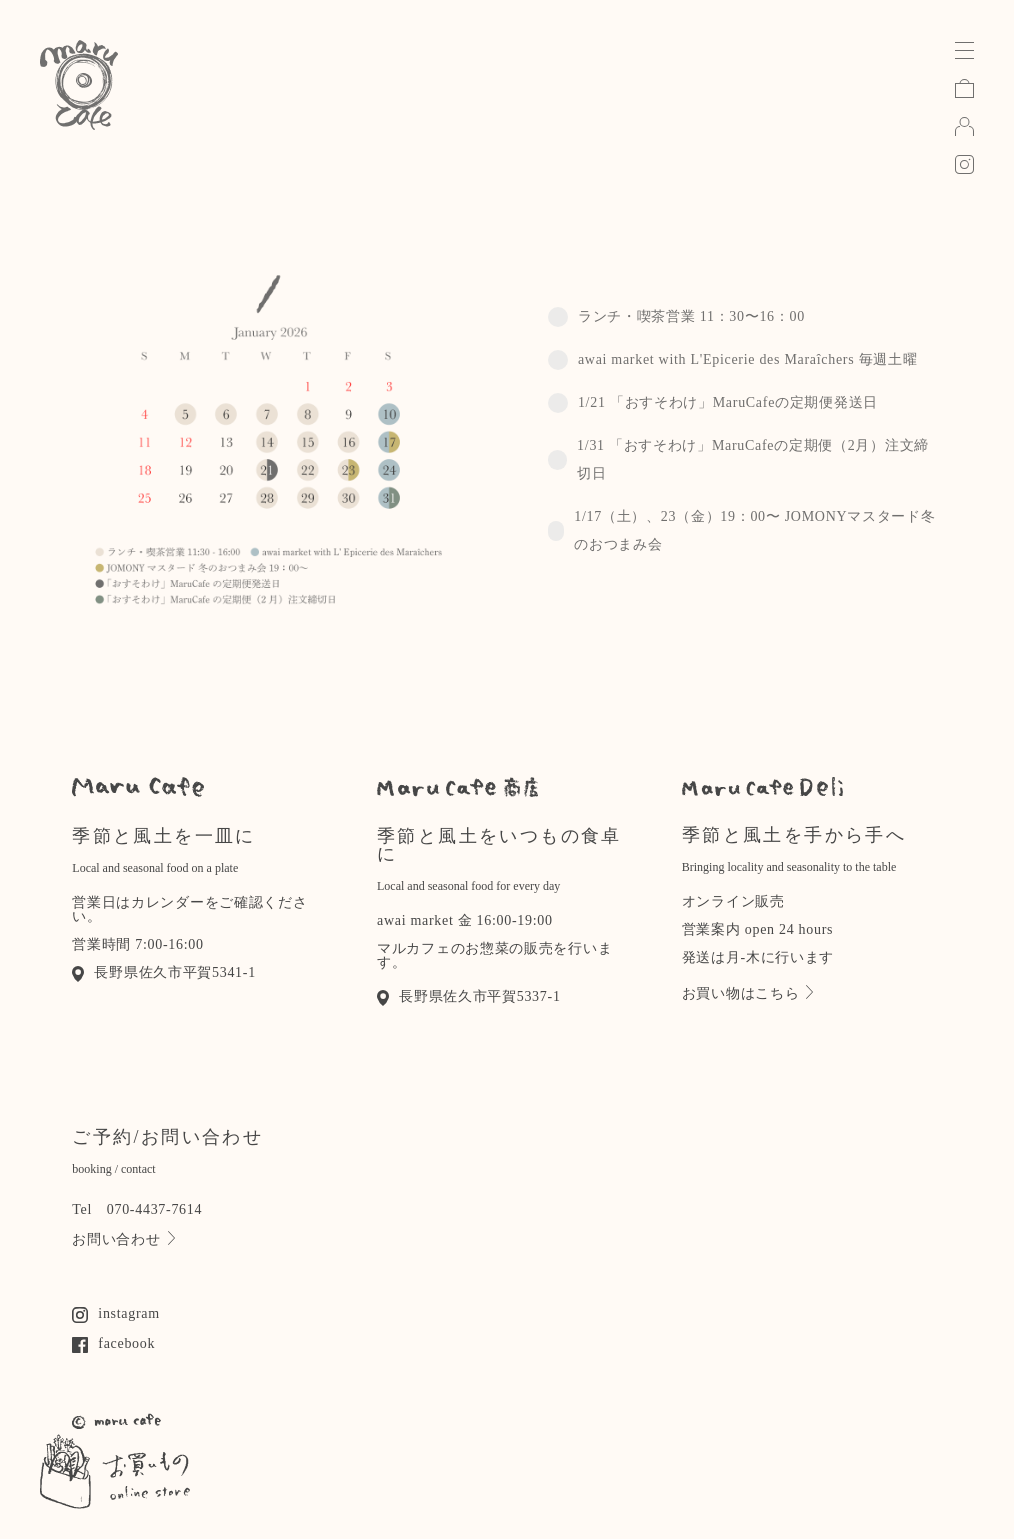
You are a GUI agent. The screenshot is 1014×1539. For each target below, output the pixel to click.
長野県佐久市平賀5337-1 (469, 996)
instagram (116, 1313)
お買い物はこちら (748, 993)
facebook (113, 1343)
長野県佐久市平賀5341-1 (164, 972)
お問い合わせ (123, 1239)
